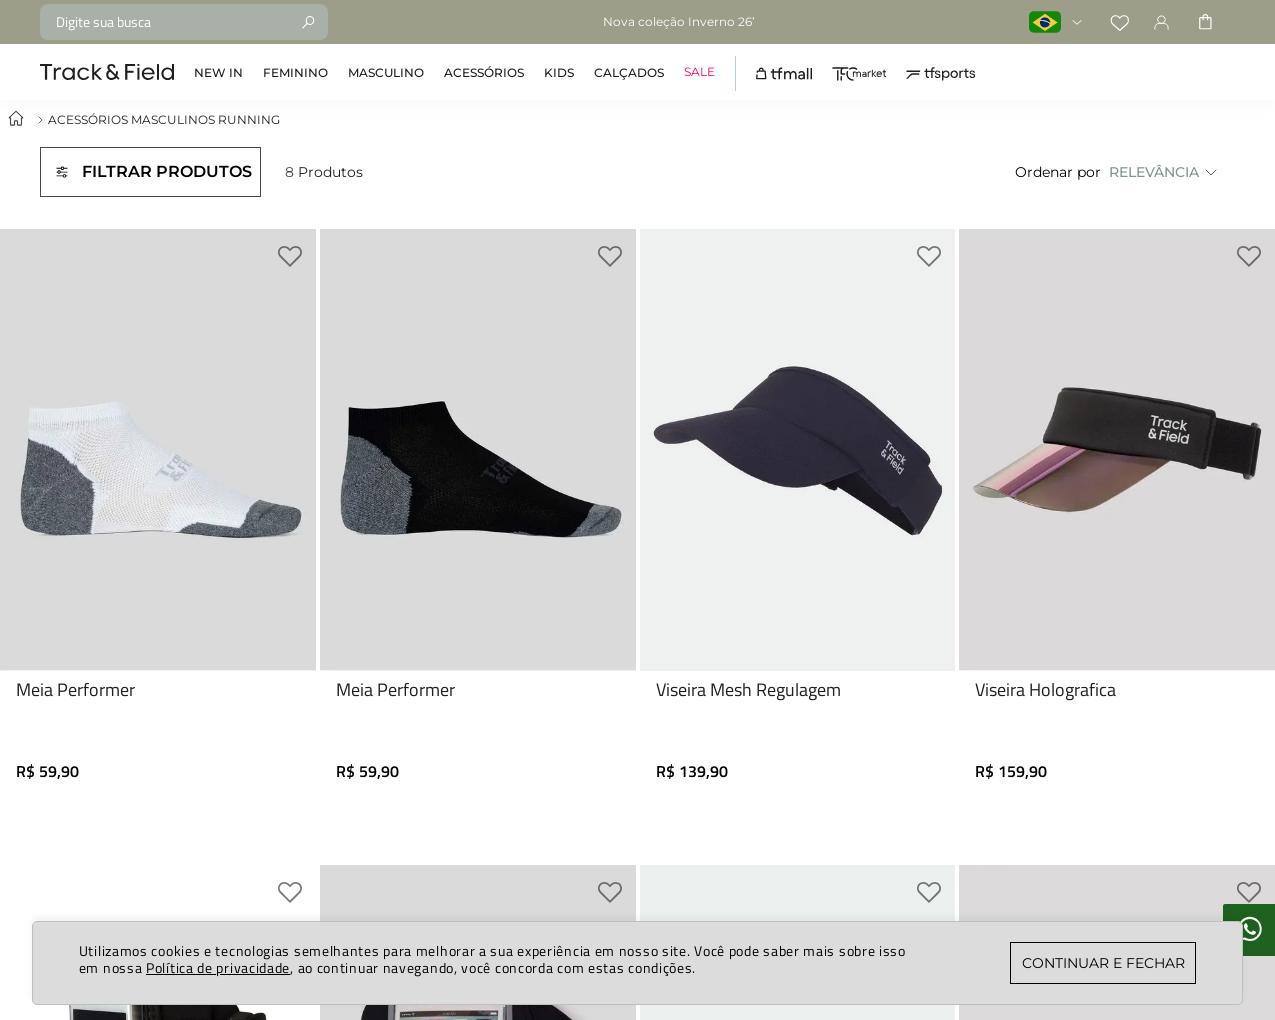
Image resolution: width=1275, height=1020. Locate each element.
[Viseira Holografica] (1117, 518)
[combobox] (184, 22)
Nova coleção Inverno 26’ (679, 21)
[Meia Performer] (158, 518)
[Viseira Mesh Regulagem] (798, 518)
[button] (150, 172)
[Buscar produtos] (308, 22)
